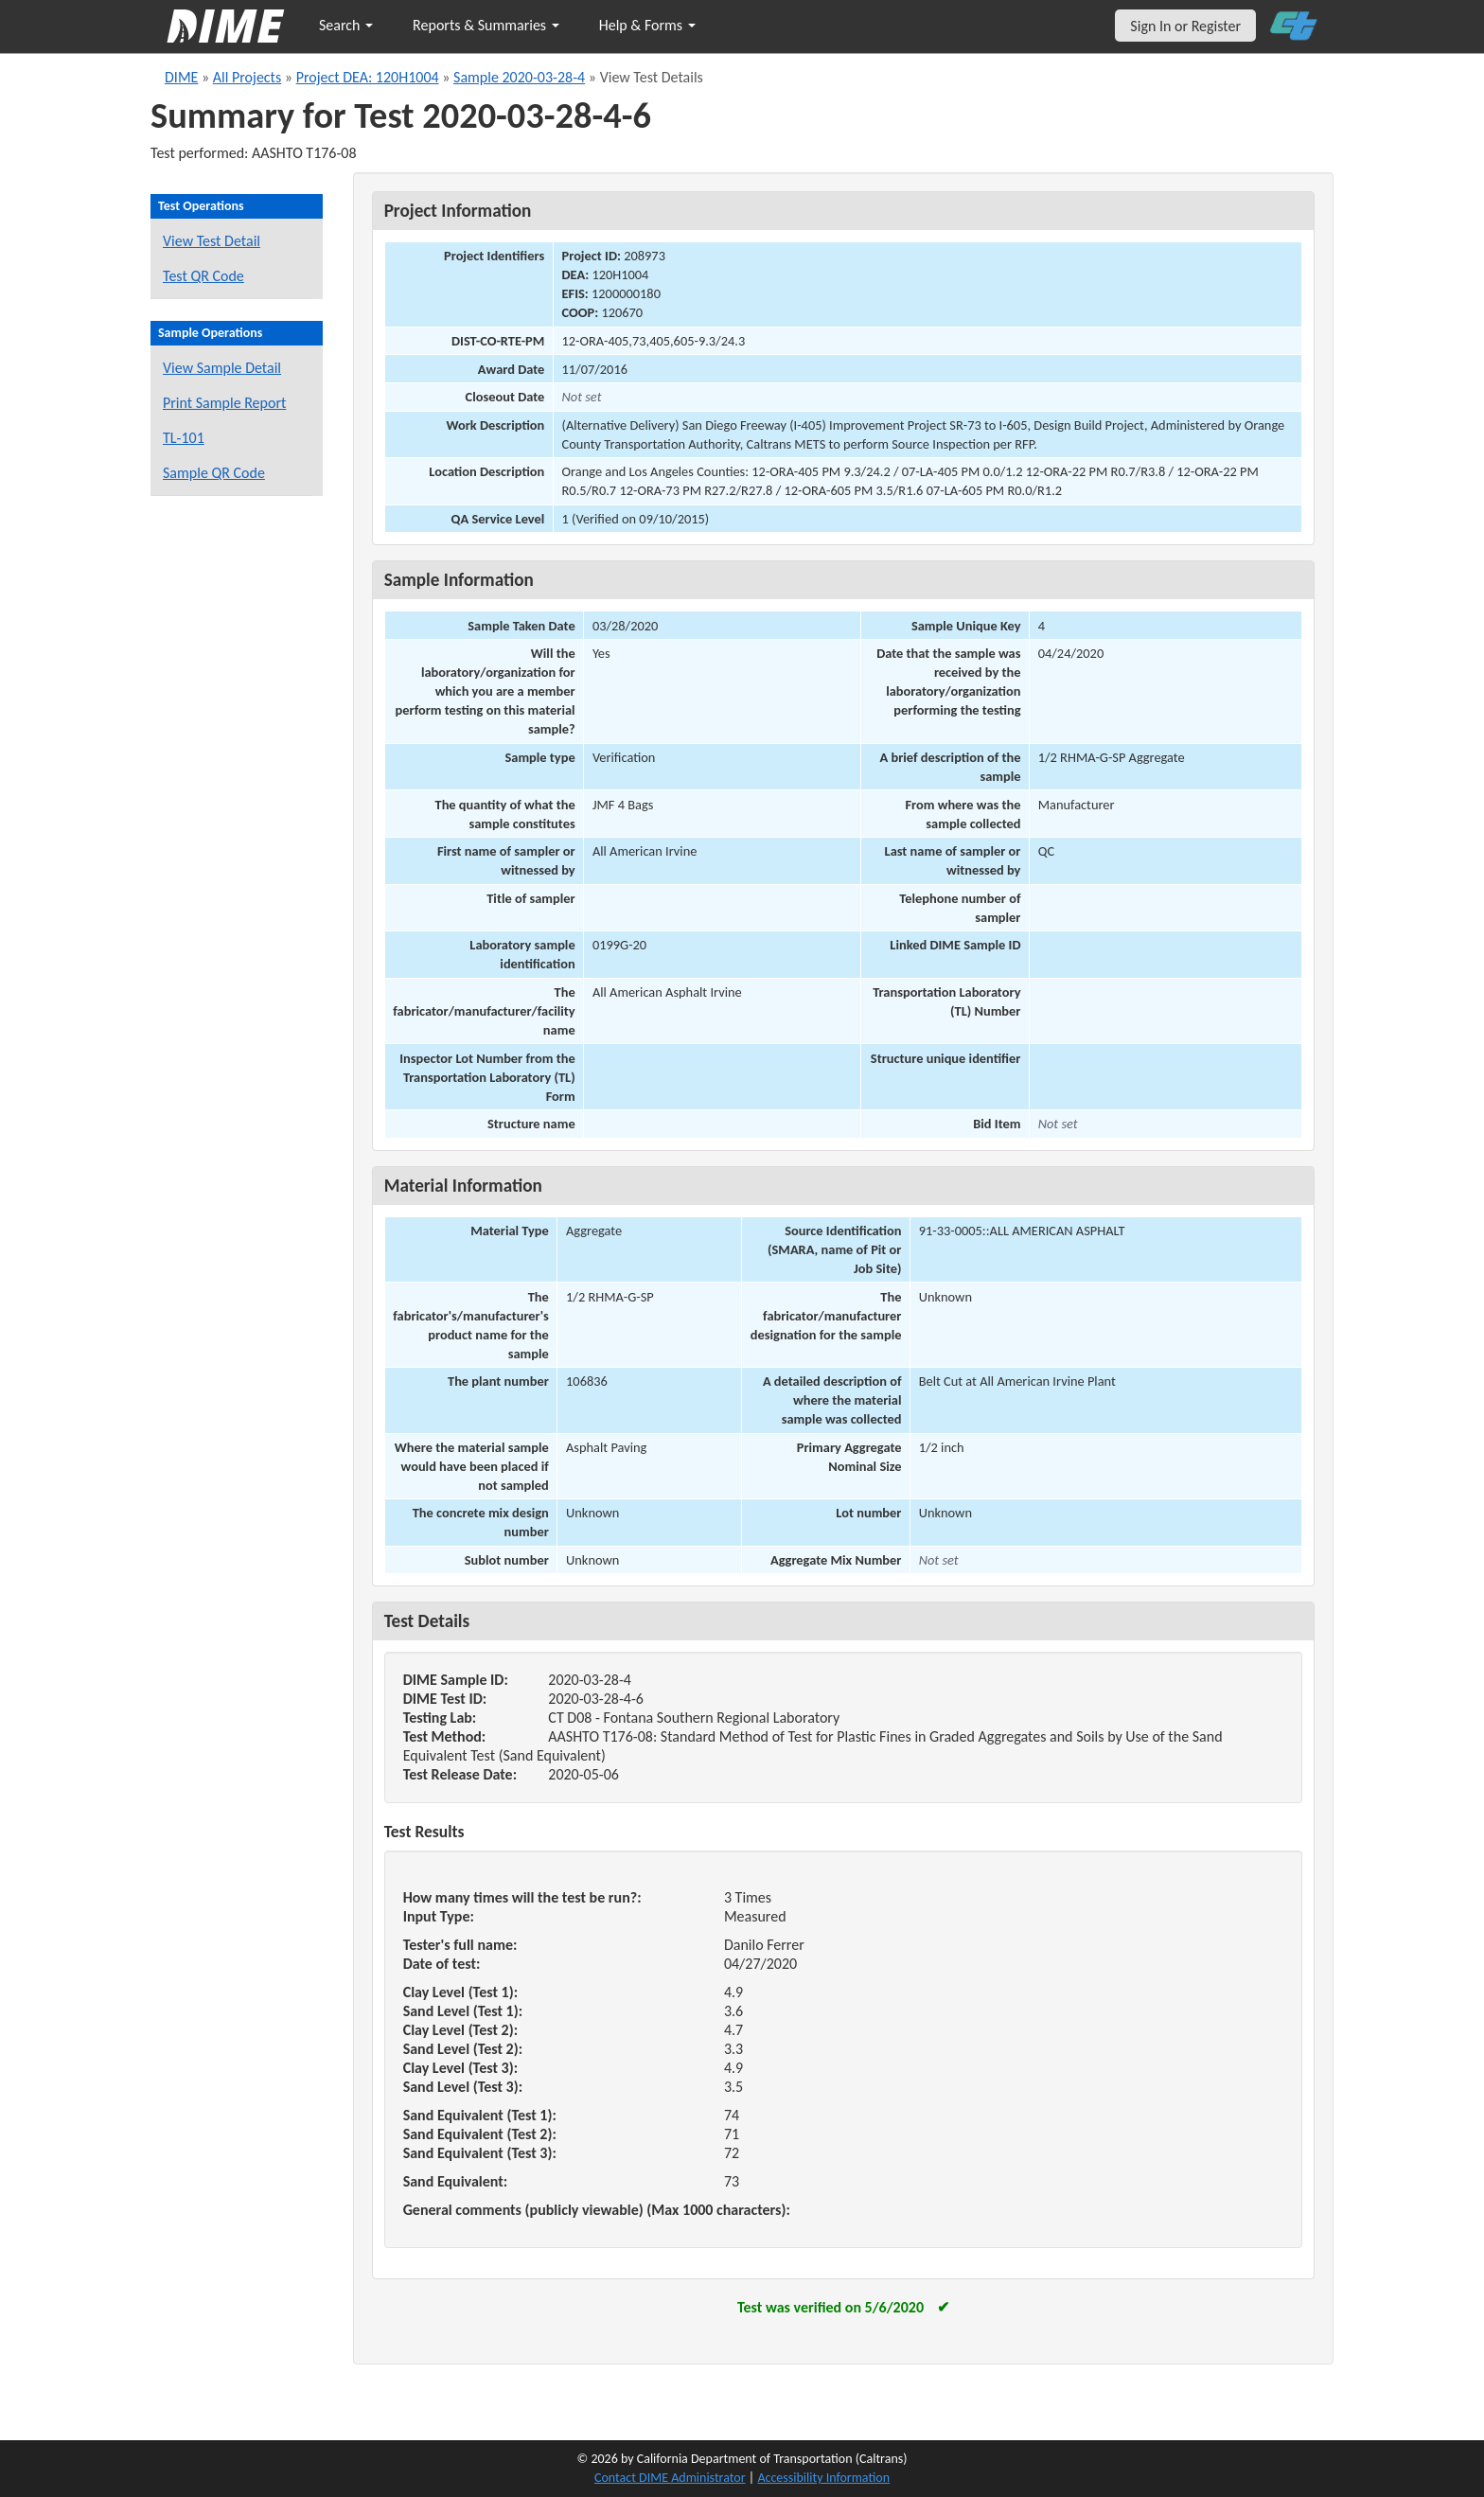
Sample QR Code (214, 473)
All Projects (247, 77)
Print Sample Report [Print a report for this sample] (224, 403)
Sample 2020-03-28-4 (519, 77)
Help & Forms (647, 25)
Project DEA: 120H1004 (367, 77)
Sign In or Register (1185, 26)
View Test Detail (211, 241)
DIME (181, 77)
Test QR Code (203, 276)
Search (346, 25)
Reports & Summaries (486, 25)
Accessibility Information (823, 2478)
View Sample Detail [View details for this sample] (222, 368)
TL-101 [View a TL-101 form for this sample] (183, 438)
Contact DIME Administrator (670, 2478)
